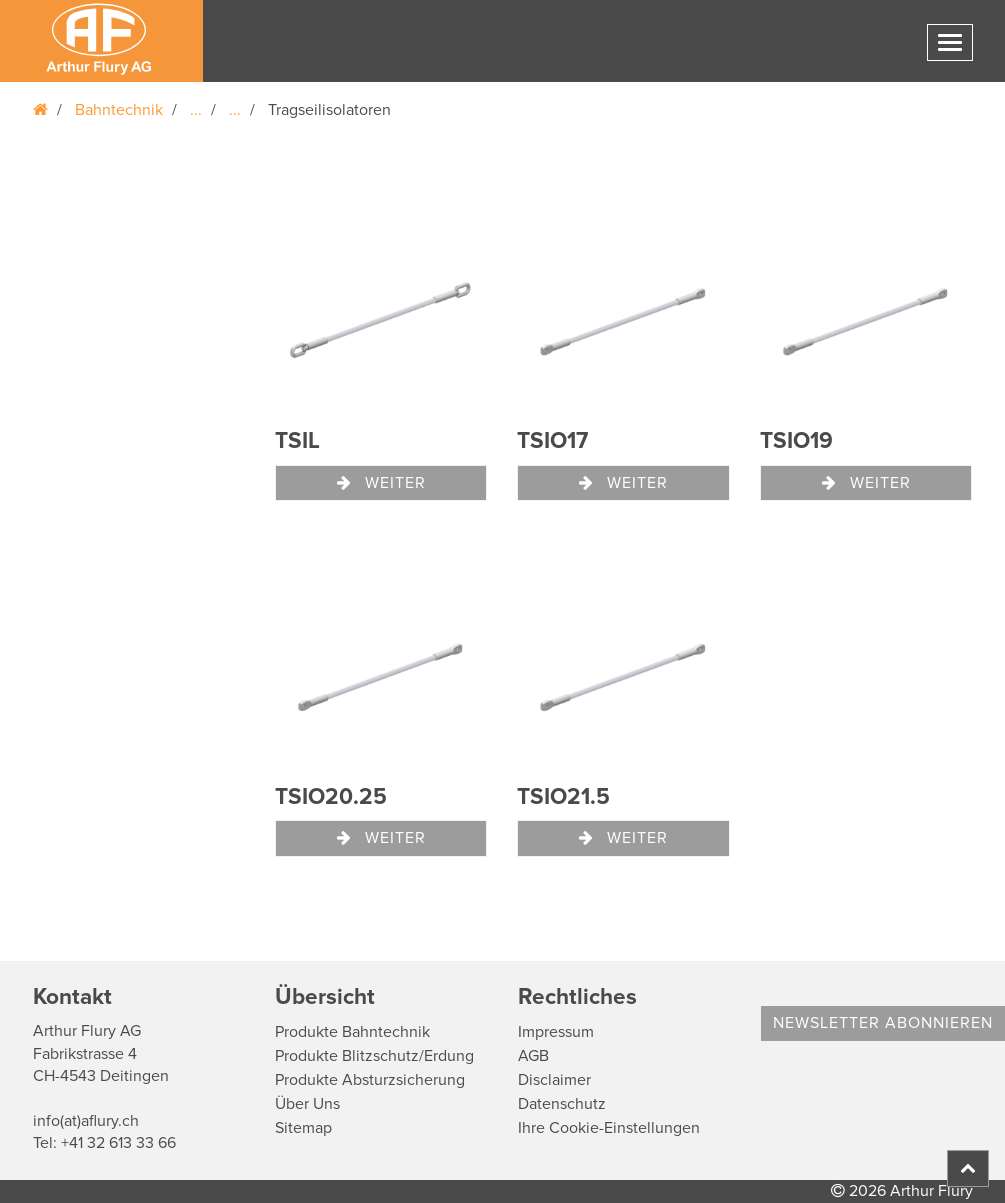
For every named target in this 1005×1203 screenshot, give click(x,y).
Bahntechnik (119, 110)
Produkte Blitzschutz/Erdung (374, 1056)
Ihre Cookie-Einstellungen (609, 1128)
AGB (533, 1056)
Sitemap (303, 1128)
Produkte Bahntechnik (352, 1032)
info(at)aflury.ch (86, 1121)
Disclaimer (554, 1080)
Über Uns (307, 1104)
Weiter (381, 483)
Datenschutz (562, 1104)
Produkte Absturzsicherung (370, 1080)
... (196, 110)
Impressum (556, 1032)
